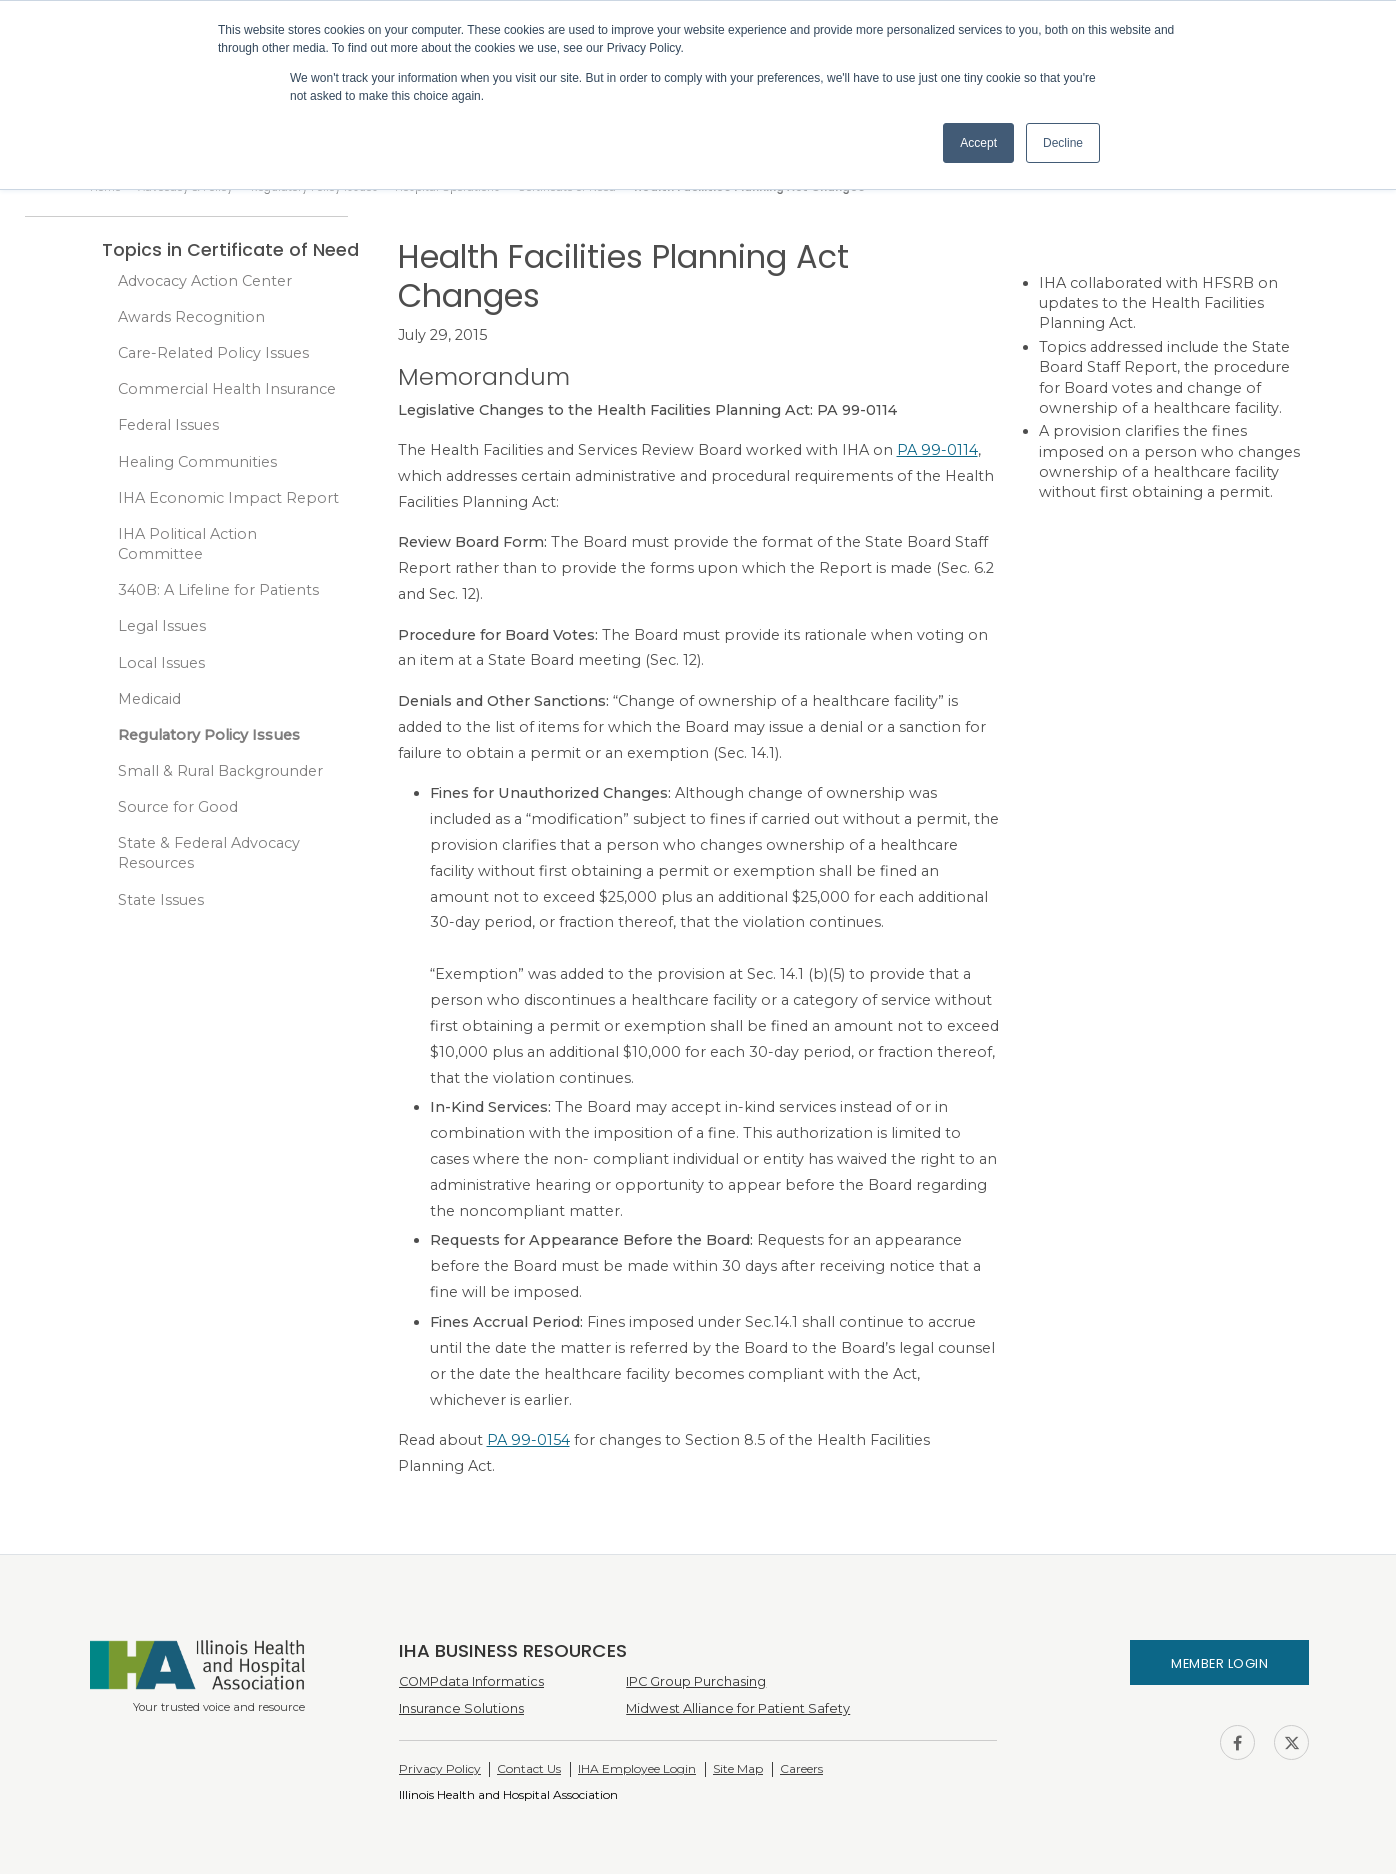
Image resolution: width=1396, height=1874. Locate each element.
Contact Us (529, 1768)
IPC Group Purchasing (696, 1681)
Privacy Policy (440, 1768)
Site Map (738, 1768)
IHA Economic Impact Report (228, 498)
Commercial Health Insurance (227, 389)
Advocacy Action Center (205, 281)
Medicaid (149, 699)
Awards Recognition (191, 317)
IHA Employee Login (637, 1768)
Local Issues (161, 663)
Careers (801, 1768)
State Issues (161, 900)
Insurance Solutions (461, 1708)
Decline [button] (1063, 143)
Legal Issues (162, 626)
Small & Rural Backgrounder (220, 771)
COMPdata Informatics (471, 1681)
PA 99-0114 (937, 450)
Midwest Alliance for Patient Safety (738, 1708)
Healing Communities (197, 462)
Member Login (1219, 1663)
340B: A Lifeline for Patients (218, 590)
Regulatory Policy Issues (209, 735)
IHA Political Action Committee (187, 544)
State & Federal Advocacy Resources (209, 853)
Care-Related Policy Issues (213, 353)
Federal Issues (168, 425)
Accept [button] (978, 143)
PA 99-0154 (528, 1440)
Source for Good (178, 807)
